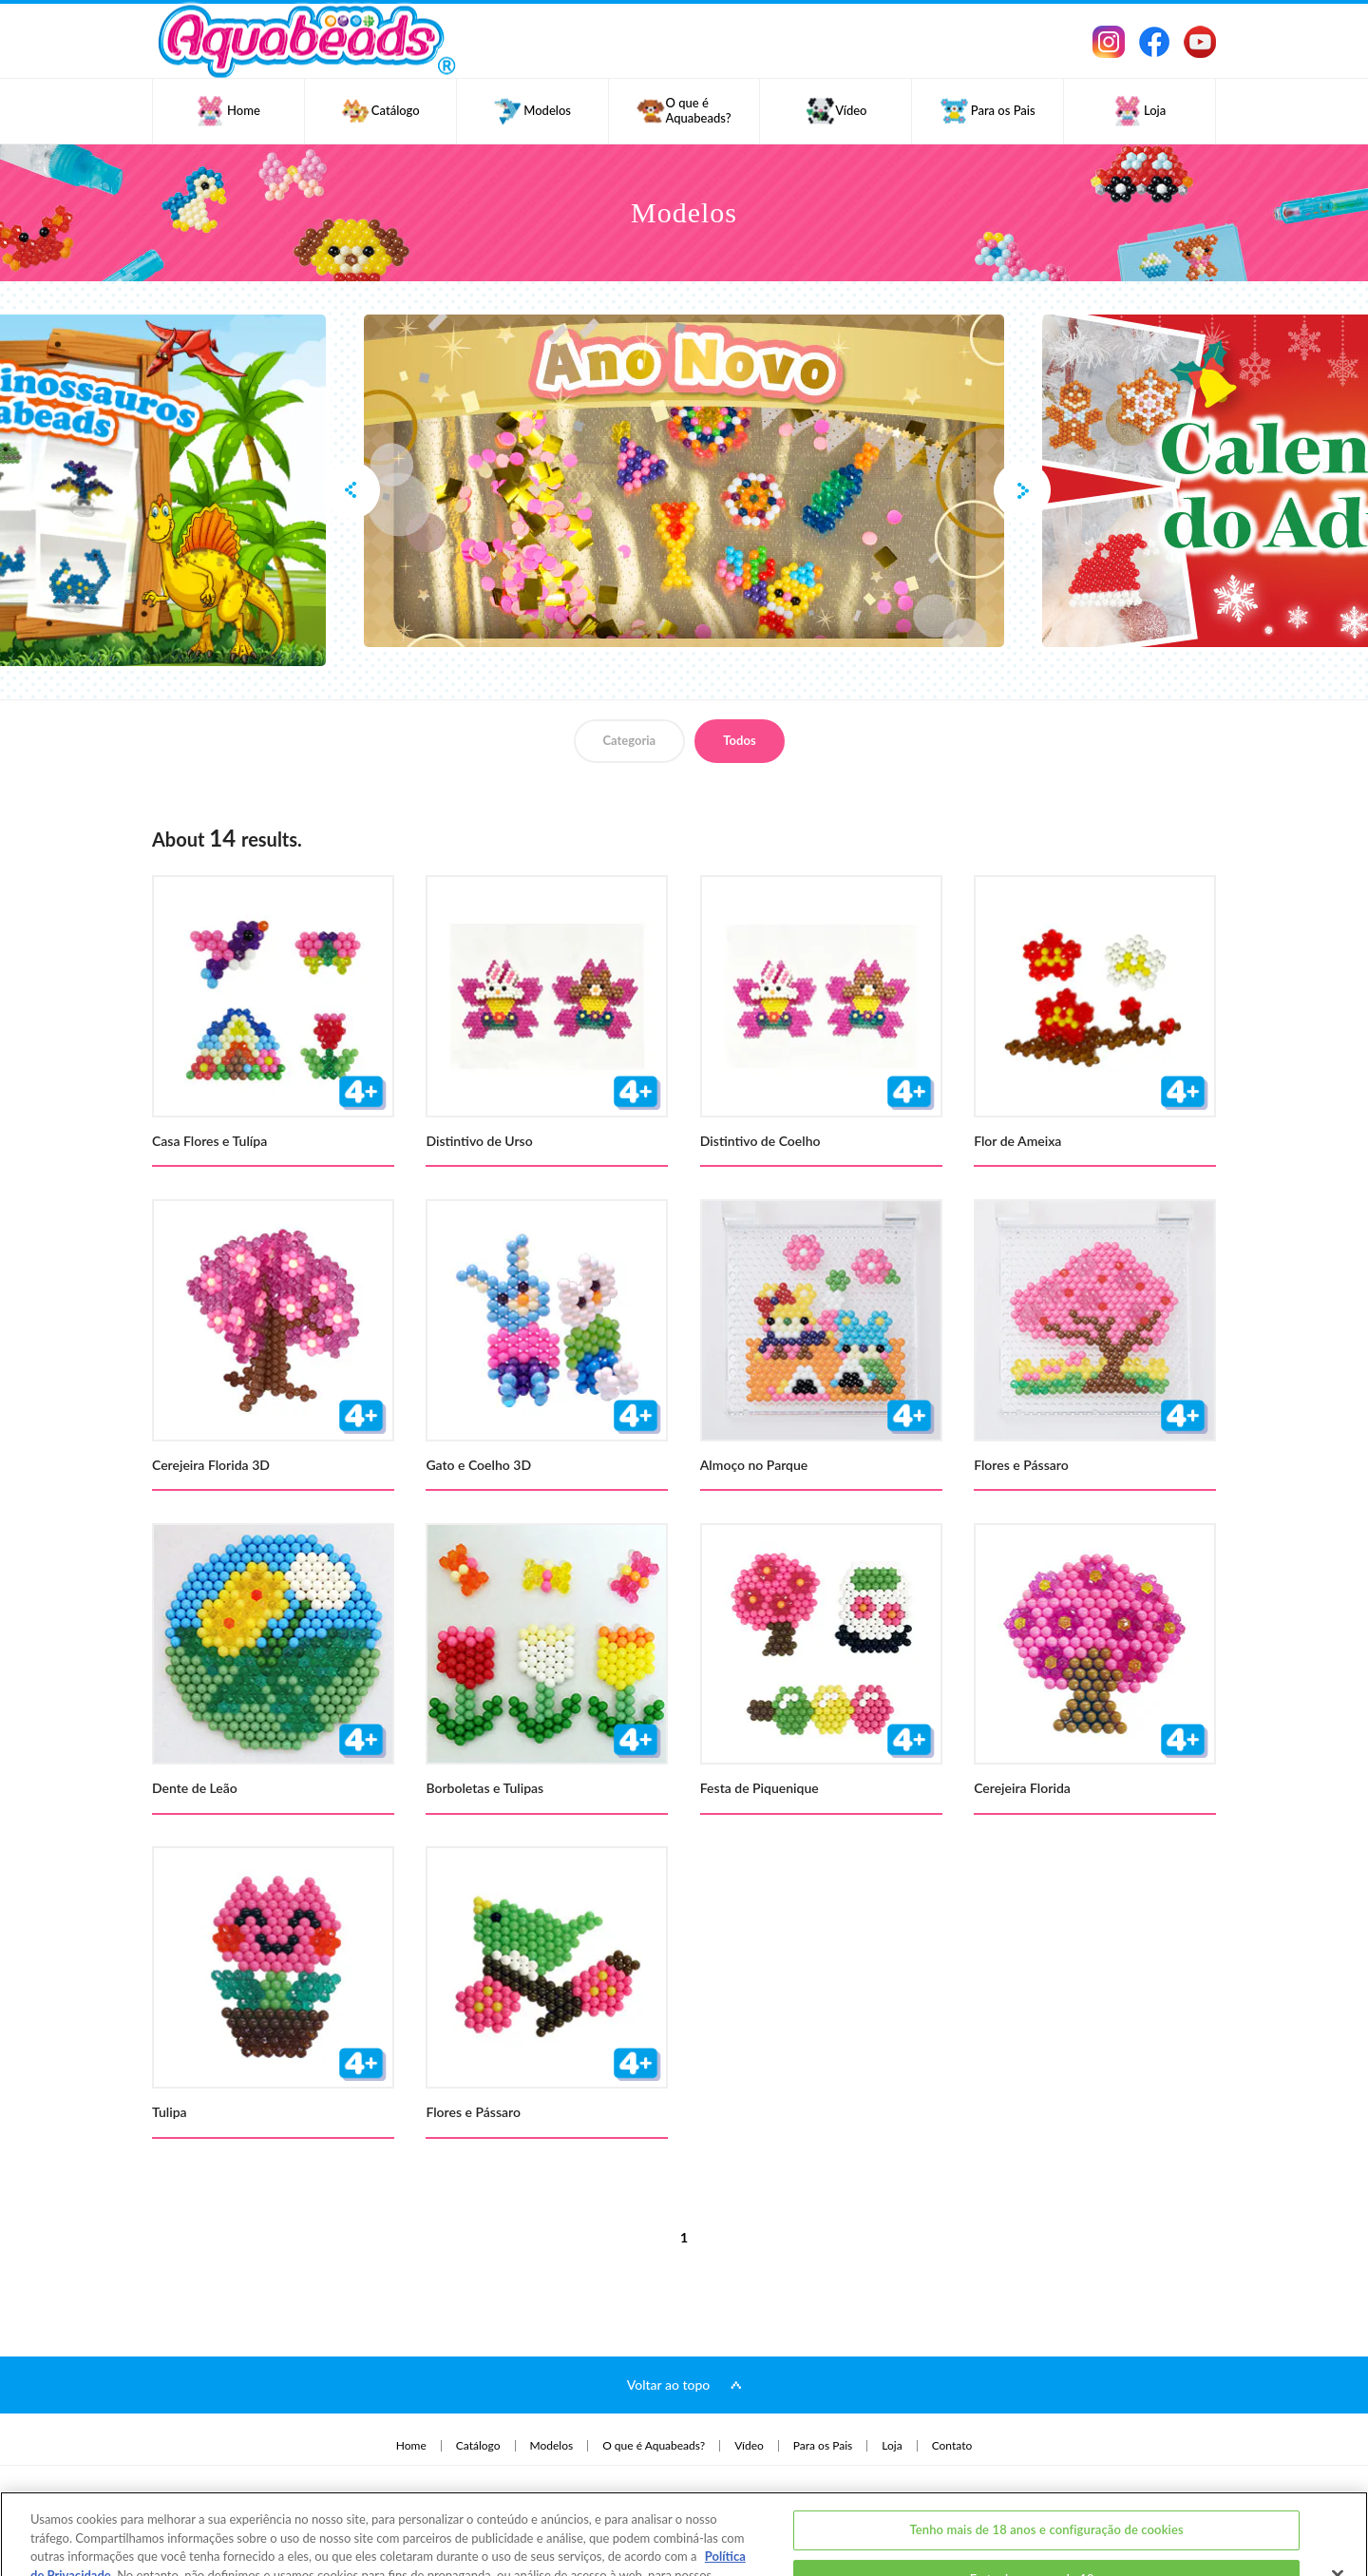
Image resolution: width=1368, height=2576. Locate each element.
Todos (739, 740)
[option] (684, 481)
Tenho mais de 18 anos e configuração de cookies (1046, 2464)
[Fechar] (1337, 2511)
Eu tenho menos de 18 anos (1047, 2514)
